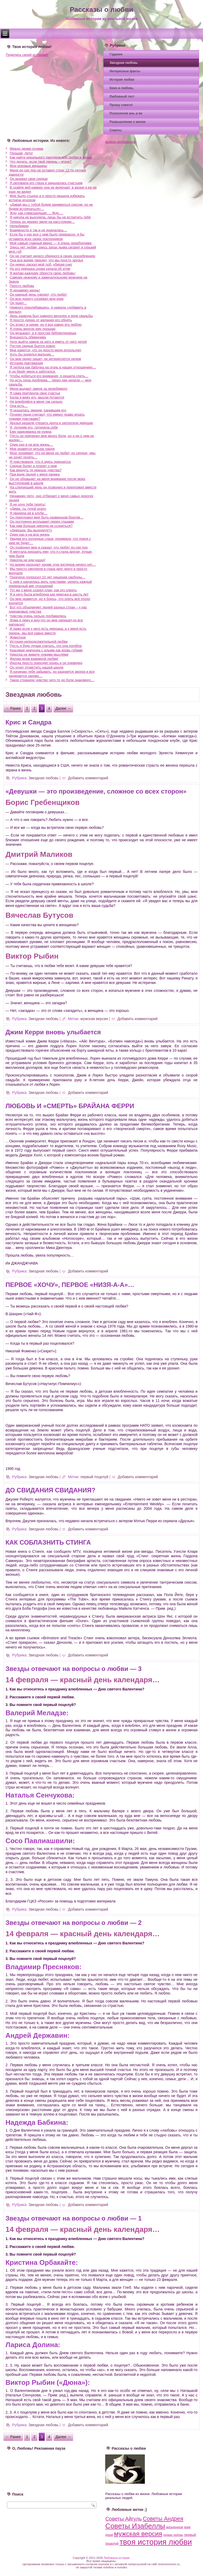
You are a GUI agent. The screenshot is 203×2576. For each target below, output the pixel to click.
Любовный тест (121, 96)
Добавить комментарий (88, 778)
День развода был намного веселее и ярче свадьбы (51, 316)
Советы (115, 130)
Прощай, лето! (21, 153)
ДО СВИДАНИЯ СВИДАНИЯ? (50, 1490)
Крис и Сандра (29, 722)
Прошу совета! (121, 105)
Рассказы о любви (101, 9)
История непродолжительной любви (39, 641)
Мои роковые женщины (28, 166)
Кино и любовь (121, 88)
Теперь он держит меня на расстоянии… (42, 222)
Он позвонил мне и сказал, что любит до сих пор (49, 547)
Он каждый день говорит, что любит (38, 294)
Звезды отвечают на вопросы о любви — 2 (74, 1922)
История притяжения (26, 363)
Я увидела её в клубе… (29, 513)
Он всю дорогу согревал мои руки (37, 299)
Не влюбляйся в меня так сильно (36, 401)
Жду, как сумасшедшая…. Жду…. (36, 213)
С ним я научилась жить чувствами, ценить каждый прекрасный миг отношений (50, 584)
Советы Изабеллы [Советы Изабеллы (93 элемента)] (135, 2526)
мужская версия (94, 1019)
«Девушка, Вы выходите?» (31, 530)
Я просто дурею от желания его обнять (41, 320)
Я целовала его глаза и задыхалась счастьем (46, 183)
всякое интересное (120, 142)
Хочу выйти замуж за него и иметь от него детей (48, 342)
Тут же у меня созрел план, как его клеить (43, 590)
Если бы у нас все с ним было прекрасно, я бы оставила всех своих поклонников (46, 236)
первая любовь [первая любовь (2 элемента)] (173, 2534)
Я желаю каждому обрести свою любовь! (42, 273)
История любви (121, 79)
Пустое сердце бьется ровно (32, 346)
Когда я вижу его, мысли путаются (37, 397)
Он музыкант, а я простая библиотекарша (43, 333)
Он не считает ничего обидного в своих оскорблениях (52, 256)
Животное (18, 637)
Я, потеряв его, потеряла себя (34, 427)
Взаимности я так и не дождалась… (38, 230)
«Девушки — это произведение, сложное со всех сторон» (96, 791)
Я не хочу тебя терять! (27, 504)
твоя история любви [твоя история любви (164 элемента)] (155, 2541)
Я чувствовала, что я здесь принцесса (40, 462)
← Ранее (13, 708)
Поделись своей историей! (27, 55)
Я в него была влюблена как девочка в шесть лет (49, 594)
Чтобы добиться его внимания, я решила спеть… (49, 376)
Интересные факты (124, 71)
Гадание (115, 54)
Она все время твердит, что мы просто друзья (46, 260)
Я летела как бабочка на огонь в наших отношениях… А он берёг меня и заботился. (52, 369)
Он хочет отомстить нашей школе (36, 667)
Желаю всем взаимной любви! (34, 659)
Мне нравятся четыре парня (32, 449)
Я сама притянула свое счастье (35, 393)
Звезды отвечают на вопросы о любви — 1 (74, 2218)
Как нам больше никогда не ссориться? (41, 526)
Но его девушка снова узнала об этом (40, 269)
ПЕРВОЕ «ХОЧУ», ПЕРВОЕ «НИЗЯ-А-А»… (70, 1284)
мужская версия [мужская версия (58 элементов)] (138, 2533)
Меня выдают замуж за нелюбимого (38, 389)
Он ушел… (18, 303)
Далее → (63, 708)
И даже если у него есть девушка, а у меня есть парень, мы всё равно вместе (47, 631)
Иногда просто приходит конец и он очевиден (46, 663)
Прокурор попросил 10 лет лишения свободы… (47, 577)
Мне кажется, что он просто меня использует (45, 350)
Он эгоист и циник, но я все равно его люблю (46, 324)
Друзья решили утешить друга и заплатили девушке (51, 423)
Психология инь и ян (125, 113)
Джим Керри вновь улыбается (53, 1032)
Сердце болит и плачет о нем (33, 466)
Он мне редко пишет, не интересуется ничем (45, 359)
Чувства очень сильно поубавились (38, 616)
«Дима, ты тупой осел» (28, 509)
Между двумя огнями (26, 149)
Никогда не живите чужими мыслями (39, 654)
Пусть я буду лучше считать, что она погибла (46, 646)
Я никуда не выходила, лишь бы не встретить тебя (50, 217)
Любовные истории (117, 2557)
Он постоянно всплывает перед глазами (42, 521)
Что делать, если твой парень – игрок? (41, 162)
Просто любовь (22, 286)
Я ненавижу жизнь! (25, 290)
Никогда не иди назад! (27, 560)
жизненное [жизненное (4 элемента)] (174, 2527)
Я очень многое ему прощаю (33, 329)
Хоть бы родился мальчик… (32, 354)
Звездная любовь (123, 63)
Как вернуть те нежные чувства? (36, 470)
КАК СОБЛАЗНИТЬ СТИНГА (48, 1542)
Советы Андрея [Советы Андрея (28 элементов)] (163, 2519)
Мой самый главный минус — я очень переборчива (50, 243)
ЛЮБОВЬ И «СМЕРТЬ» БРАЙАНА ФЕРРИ (70, 1105)
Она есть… (19, 406)
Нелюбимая (19, 226)
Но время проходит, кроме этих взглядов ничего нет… (53, 564)
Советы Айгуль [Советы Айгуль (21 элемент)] (123, 2519)
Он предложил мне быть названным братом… (47, 517)
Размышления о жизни (127, 122)
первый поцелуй (94, 1477)
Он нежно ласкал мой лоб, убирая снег (41, 264)
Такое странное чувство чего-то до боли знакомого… (52, 680)
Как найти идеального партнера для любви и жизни (51, 157)
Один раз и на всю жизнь (30, 534)
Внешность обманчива (28, 337)
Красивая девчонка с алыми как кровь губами (46, 650)
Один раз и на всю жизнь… (31, 444)
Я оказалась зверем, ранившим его (38, 410)
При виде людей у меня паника (35, 474)
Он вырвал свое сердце (29, 179)
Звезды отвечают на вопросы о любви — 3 (74, 1668)
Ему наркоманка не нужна (31, 432)
